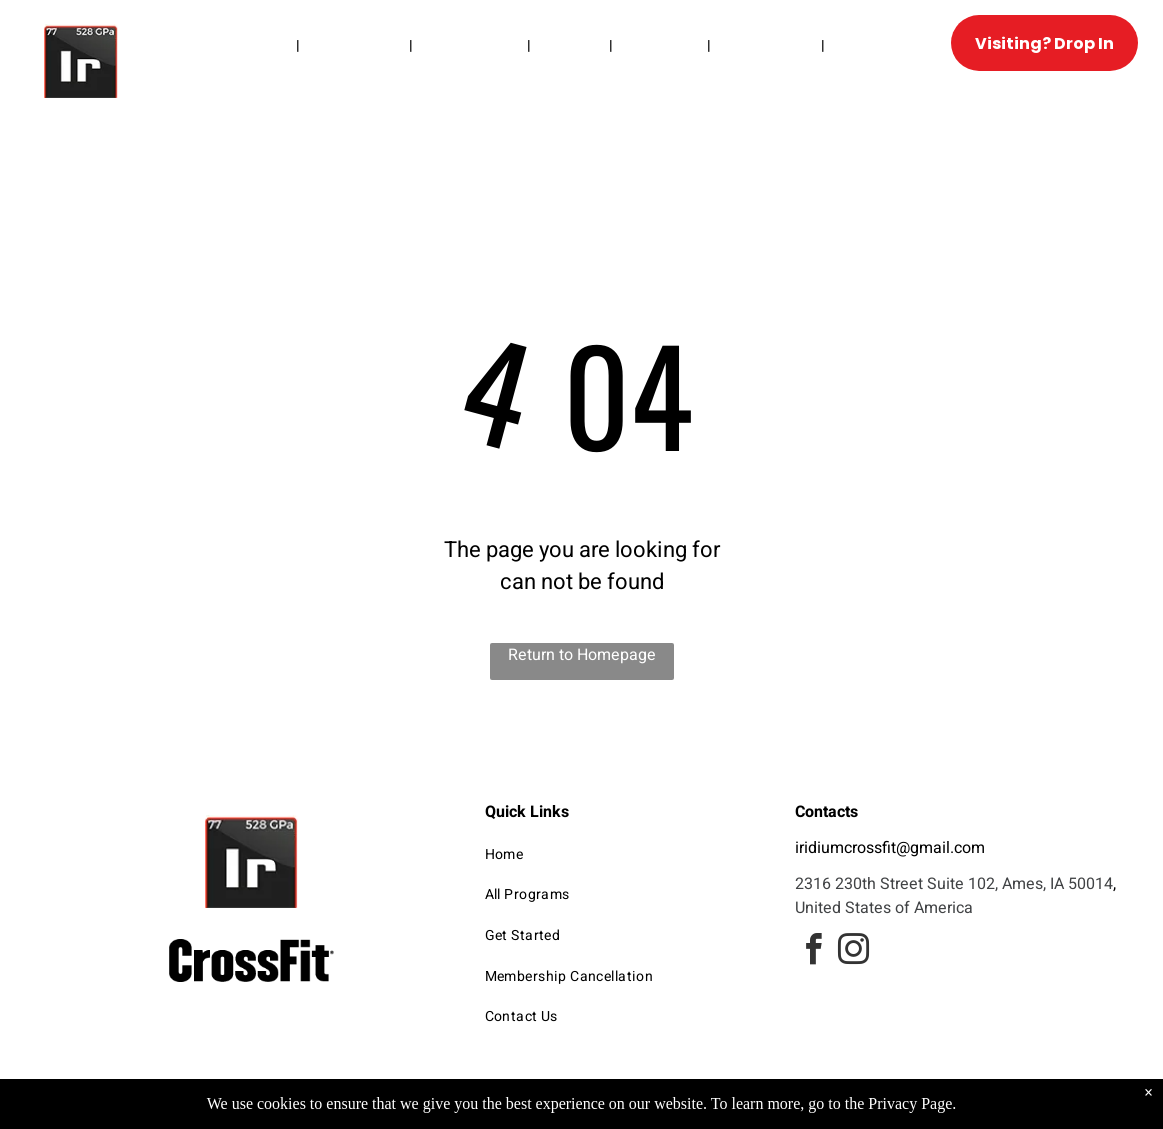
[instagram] (853, 952)
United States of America (884, 908)
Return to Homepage (582, 655)
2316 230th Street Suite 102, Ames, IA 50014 (954, 884)
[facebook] (813, 952)
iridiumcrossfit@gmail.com (890, 848)
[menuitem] (263, 45)
